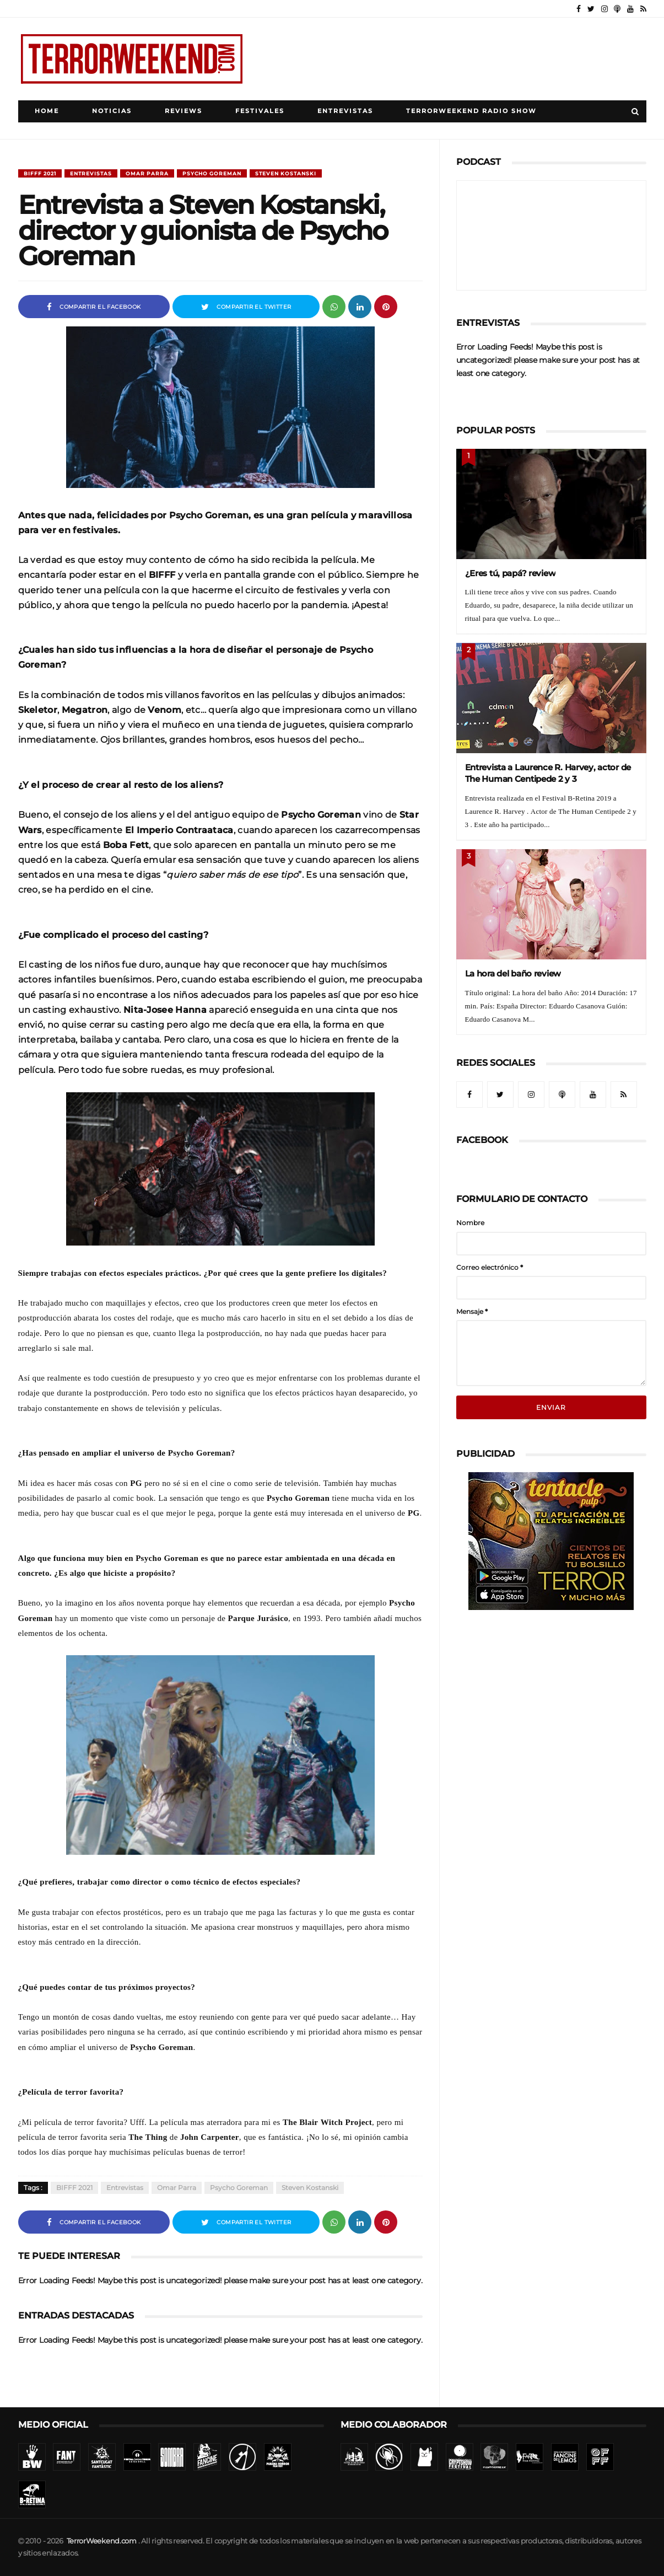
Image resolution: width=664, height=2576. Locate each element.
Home (47, 111)
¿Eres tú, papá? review (510, 573)
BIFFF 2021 (40, 173)
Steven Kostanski (285, 173)
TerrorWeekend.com (102, 2541)
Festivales (259, 111)
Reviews (183, 111)
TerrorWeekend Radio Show (471, 111)
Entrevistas (345, 111)
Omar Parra (147, 173)
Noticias (112, 111)
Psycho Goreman (211, 173)
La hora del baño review (513, 973)
